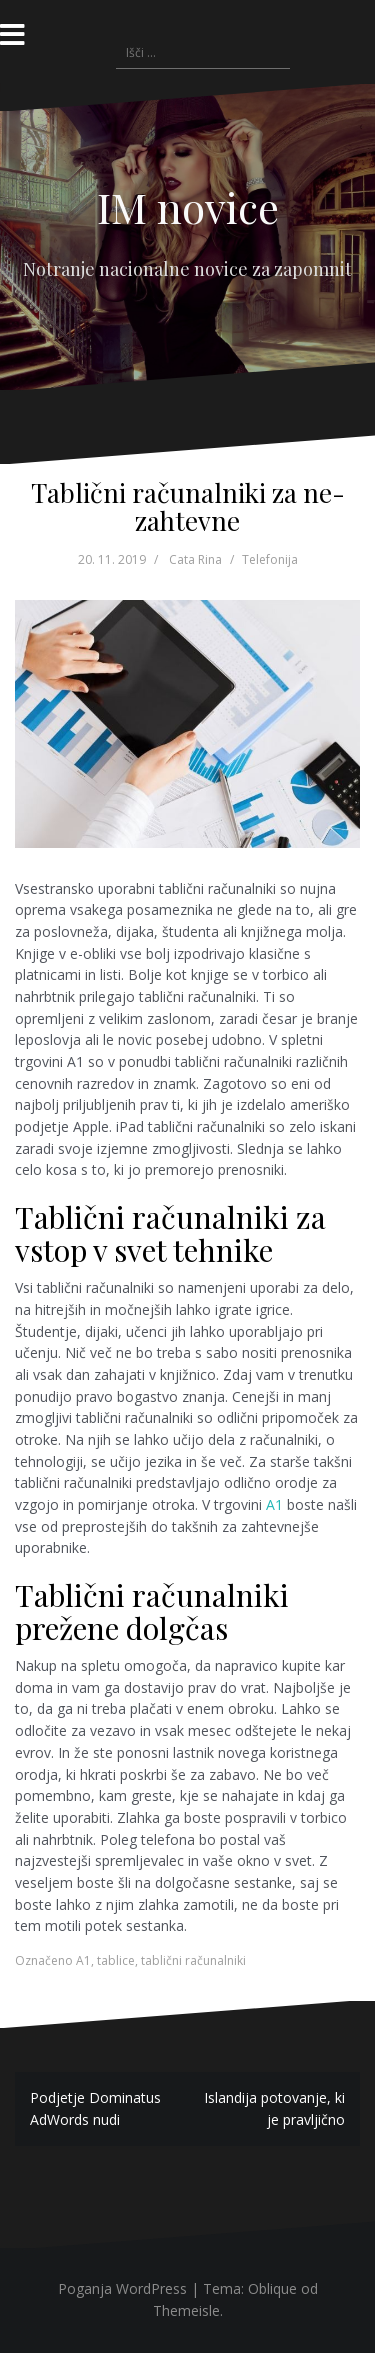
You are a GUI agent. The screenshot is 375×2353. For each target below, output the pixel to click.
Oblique (272, 2288)
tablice (116, 1960)
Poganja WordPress (122, 2288)
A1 (274, 1504)
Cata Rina (195, 559)
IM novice (188, 207)
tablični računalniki (193, 1960)
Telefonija (270, 559)
